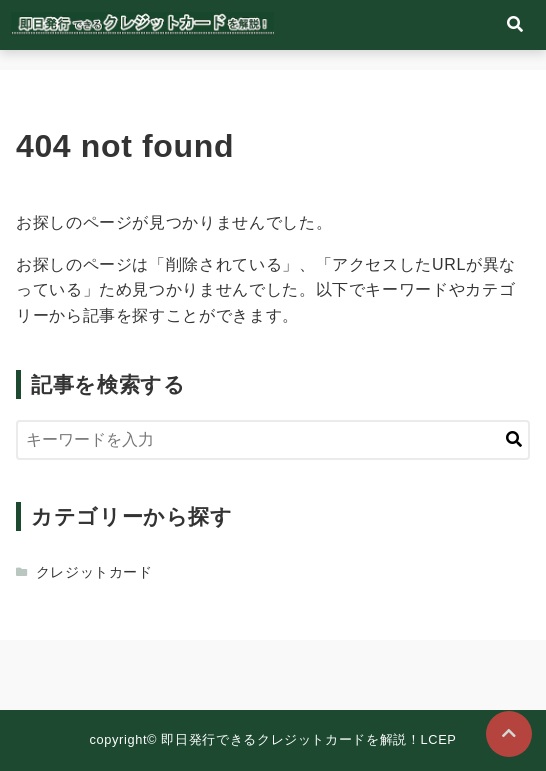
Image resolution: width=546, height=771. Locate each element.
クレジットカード (94, 572)
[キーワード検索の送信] (514, 440)
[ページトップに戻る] (509, 734)
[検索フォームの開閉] (515, 25)
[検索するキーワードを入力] (273, 440)
